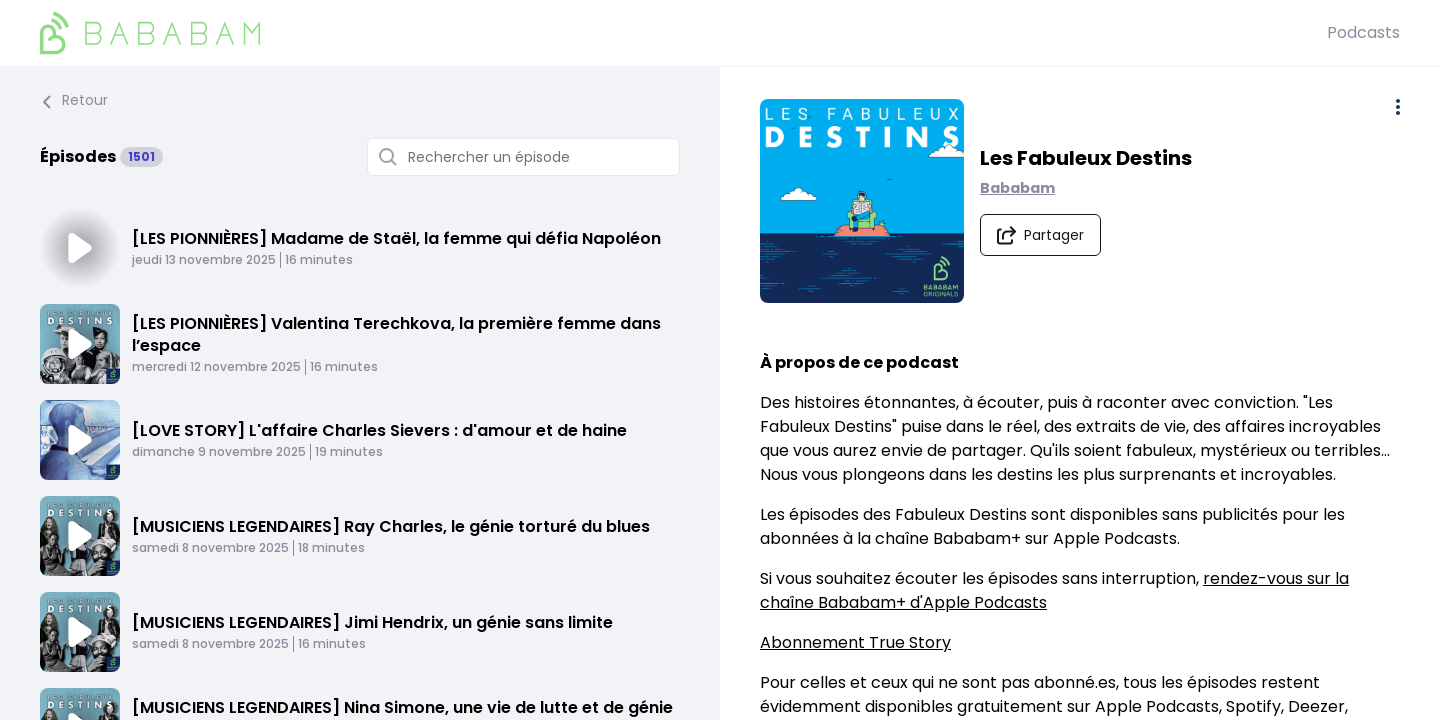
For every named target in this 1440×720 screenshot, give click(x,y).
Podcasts (1363, 32)
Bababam (1017, 188)
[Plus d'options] (1398, 107)
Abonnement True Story (855, 642)
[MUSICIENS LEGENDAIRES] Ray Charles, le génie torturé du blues (391, 526)
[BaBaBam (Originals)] (683, 33)
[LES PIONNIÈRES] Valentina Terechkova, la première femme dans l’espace (396, 334)
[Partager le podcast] (1040, 235)
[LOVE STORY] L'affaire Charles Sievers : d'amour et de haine (379, 430)
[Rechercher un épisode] (523, 157)
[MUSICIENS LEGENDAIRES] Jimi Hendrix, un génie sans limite (372, 622)
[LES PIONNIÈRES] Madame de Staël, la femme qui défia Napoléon (396, 238)
